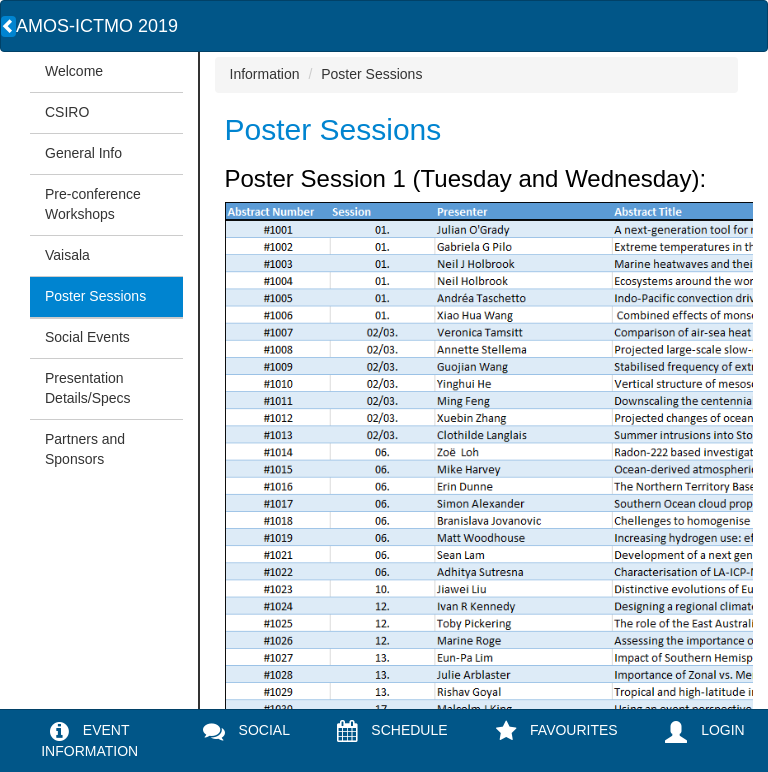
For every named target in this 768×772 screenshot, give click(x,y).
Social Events (87, 337)
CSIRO (67, 112)
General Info (83, 153)
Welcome (74, 71)
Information (265, 74)
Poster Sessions (95, 296)
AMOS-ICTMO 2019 (97, 26)
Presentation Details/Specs (88, 388)
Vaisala (67, 255)
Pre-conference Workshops (93, 204)
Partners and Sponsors (85, 449)
